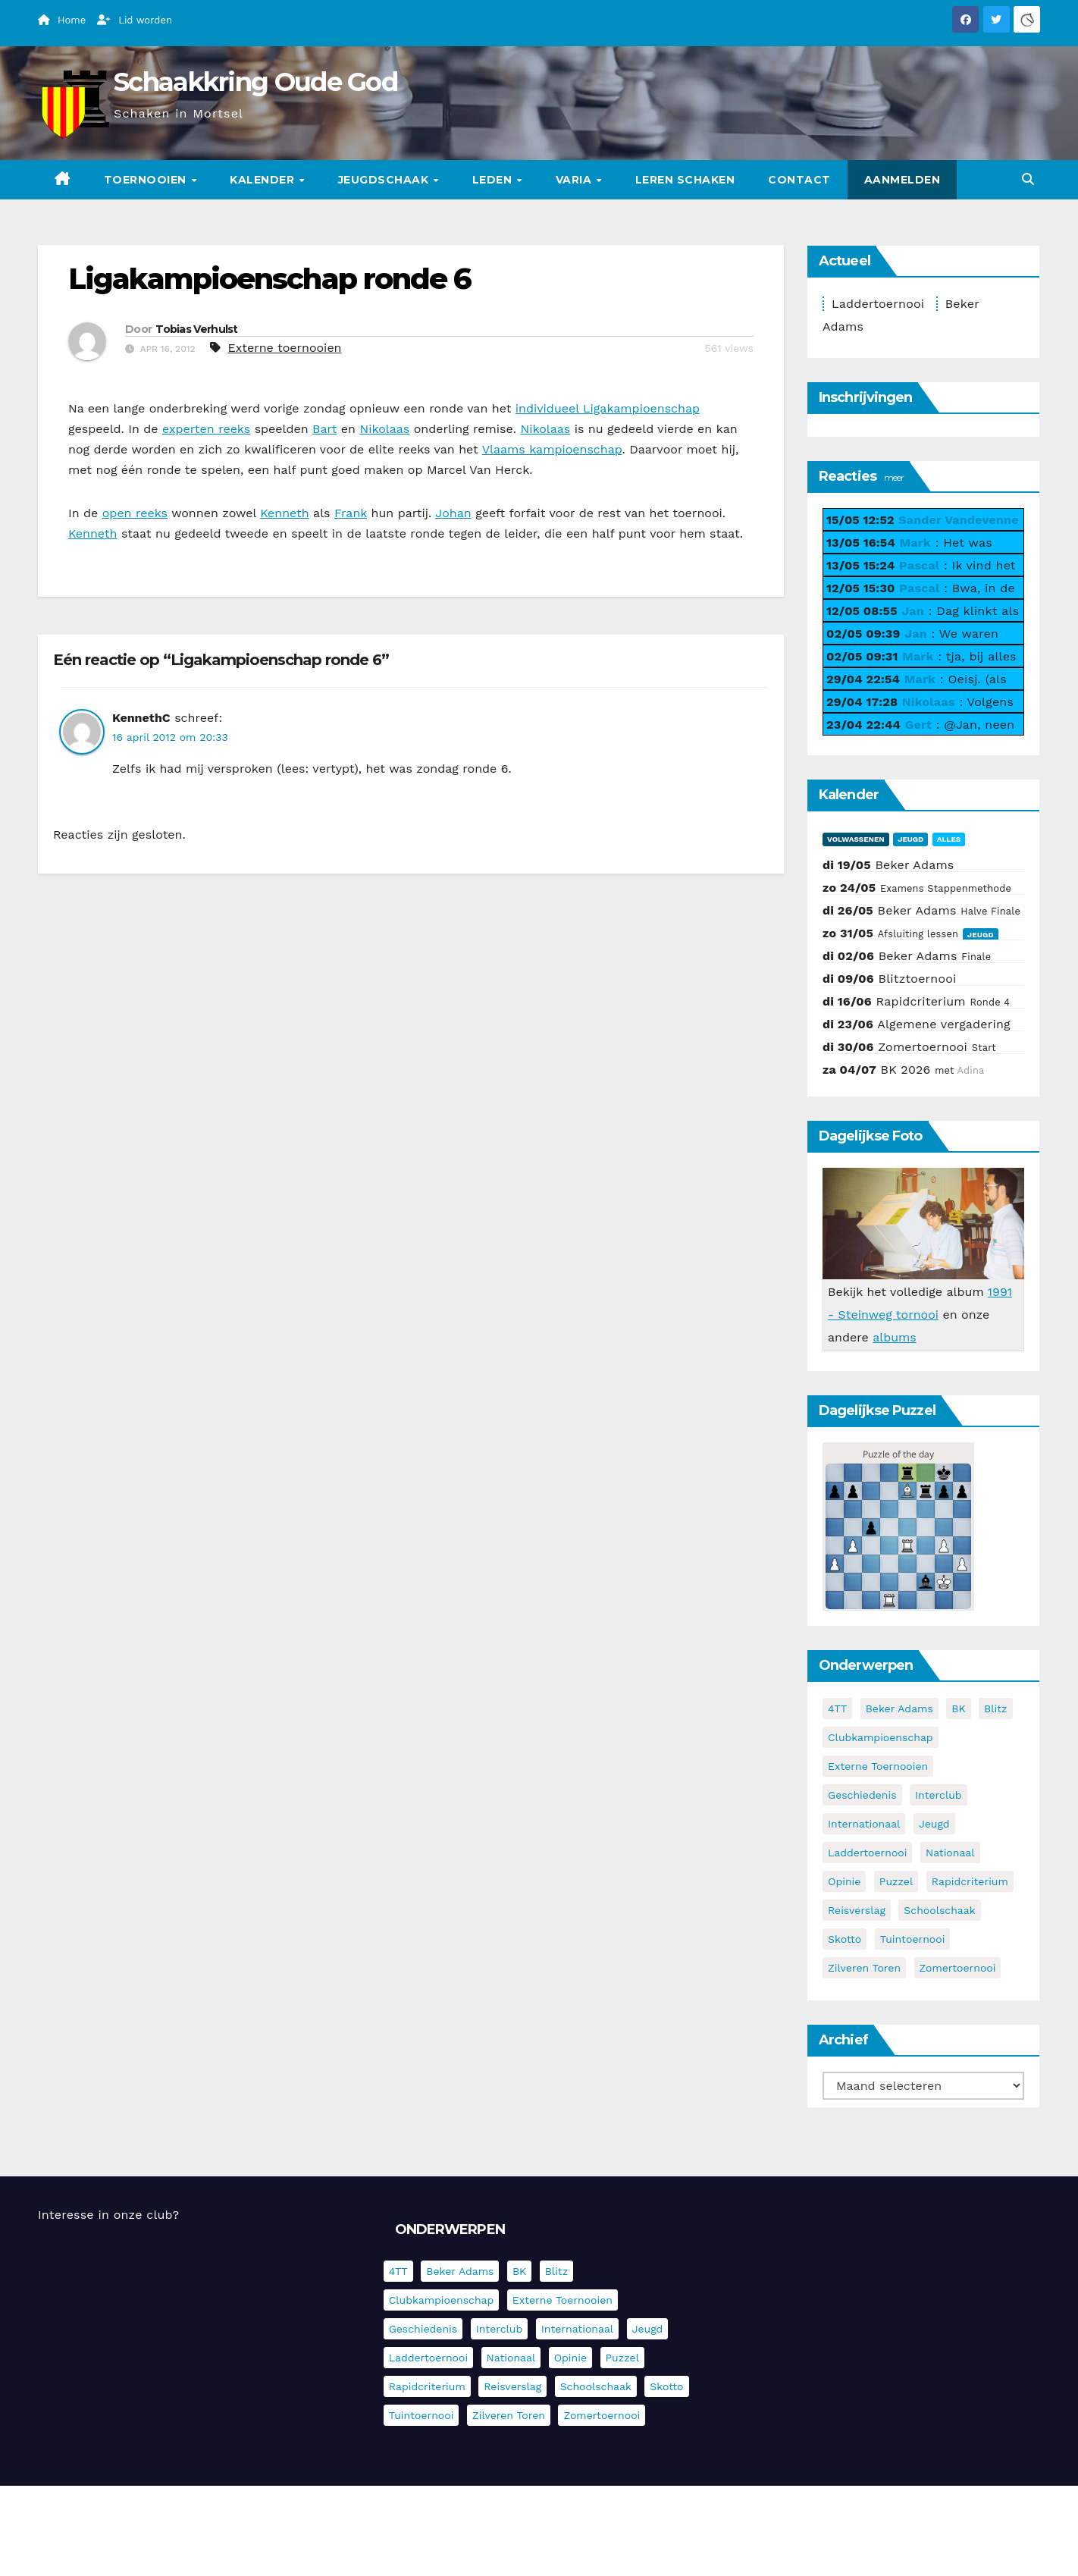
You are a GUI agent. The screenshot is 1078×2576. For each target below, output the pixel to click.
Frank (350, 513)
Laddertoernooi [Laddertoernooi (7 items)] (867, 1852)
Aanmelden (902, 180)
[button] (1028, 179)
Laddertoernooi (878, 304)
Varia (575, 180)
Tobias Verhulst (196, 329)
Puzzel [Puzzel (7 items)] (896, 1881)
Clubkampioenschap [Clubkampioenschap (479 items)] (880, 1737)
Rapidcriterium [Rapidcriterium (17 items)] (970, 1881)
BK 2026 (906, 1069)
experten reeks (206, 429)
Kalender (264, 180)
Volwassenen (856, 839)
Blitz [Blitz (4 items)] (995, 1708)
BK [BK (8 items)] (958, 1708)
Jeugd (910, 839)
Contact (799, 180)
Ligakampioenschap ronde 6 (270, 279)
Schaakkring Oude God (255, 82)
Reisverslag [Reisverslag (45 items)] (856, 1910)
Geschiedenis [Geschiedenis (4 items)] (862, 1795)
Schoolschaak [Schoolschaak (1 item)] (939, 1910)
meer (894, 477)
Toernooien (147, 180)
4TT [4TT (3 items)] (837, 1708)
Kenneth (284, 513)
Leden (493, 180)
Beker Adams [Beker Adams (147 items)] (899, 1708)
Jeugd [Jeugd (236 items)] (934, 1824)
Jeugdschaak (385, 180)
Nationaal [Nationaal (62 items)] (950, 1852)
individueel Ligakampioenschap (607, 408)
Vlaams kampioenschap (552, 449)
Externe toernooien (284, 347)
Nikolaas (384, 429)
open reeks (135, 513)
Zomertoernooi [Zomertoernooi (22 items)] (958, 1968)
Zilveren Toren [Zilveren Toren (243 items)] (864, 1968)
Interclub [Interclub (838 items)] (938, 1795)
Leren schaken (685, 180)
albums (895, 1337)
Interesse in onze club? (108, 2214)
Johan (453, 513)
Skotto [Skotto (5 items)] (844, 1939)
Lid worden (134, 20)
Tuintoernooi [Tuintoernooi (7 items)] (912, 1939)
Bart (324, 429)
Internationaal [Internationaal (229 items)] (864, 1824)
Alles (949, 839)
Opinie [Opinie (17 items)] (844, 1881)
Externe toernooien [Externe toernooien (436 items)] (878, 1766)
